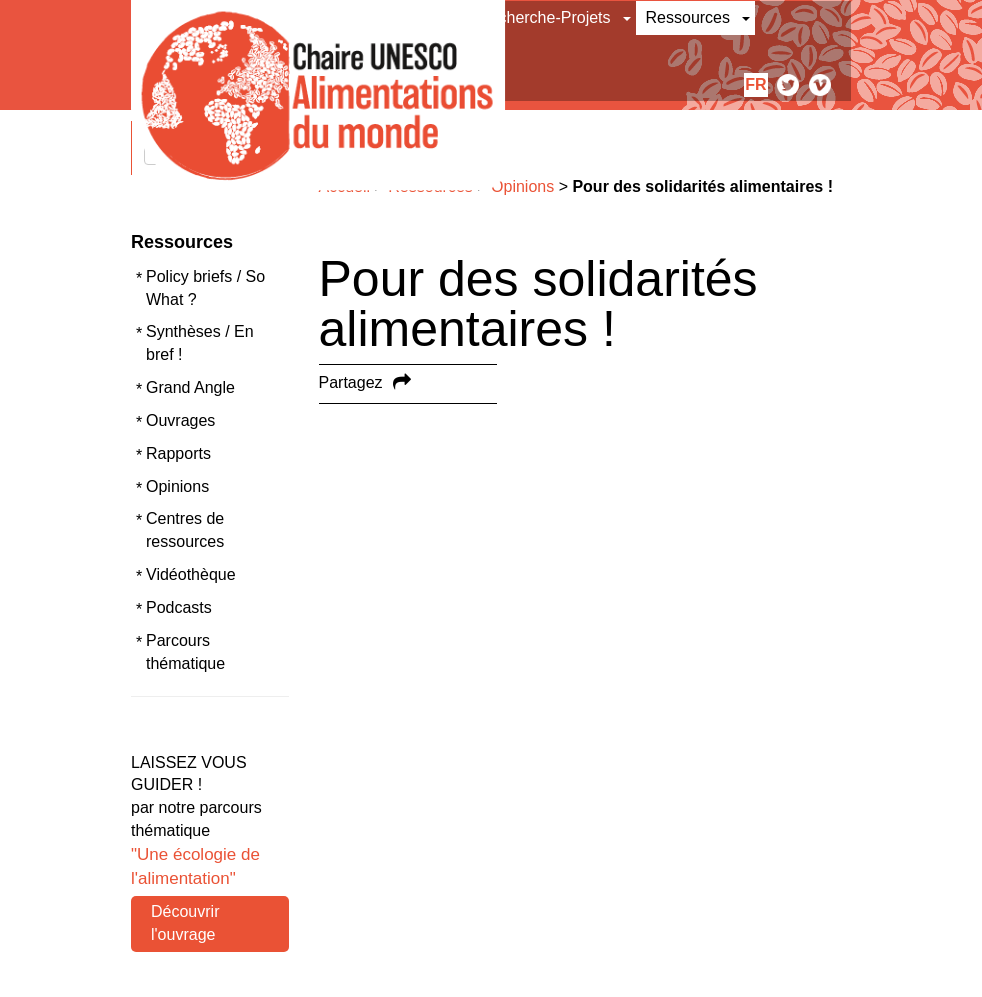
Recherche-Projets (544, 17)
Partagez (351, 382)
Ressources (688, 17)
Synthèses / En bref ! (200, 343)
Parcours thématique (185, 652)
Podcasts (179, 607)
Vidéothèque (191, 574)
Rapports (178, 453)
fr (755, 84)
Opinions (177, 486)
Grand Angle (190, 387)
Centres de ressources (185, 530)
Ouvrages (180, 420)
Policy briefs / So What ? (205, 288)
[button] (628, 18)
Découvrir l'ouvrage (185, 923)
